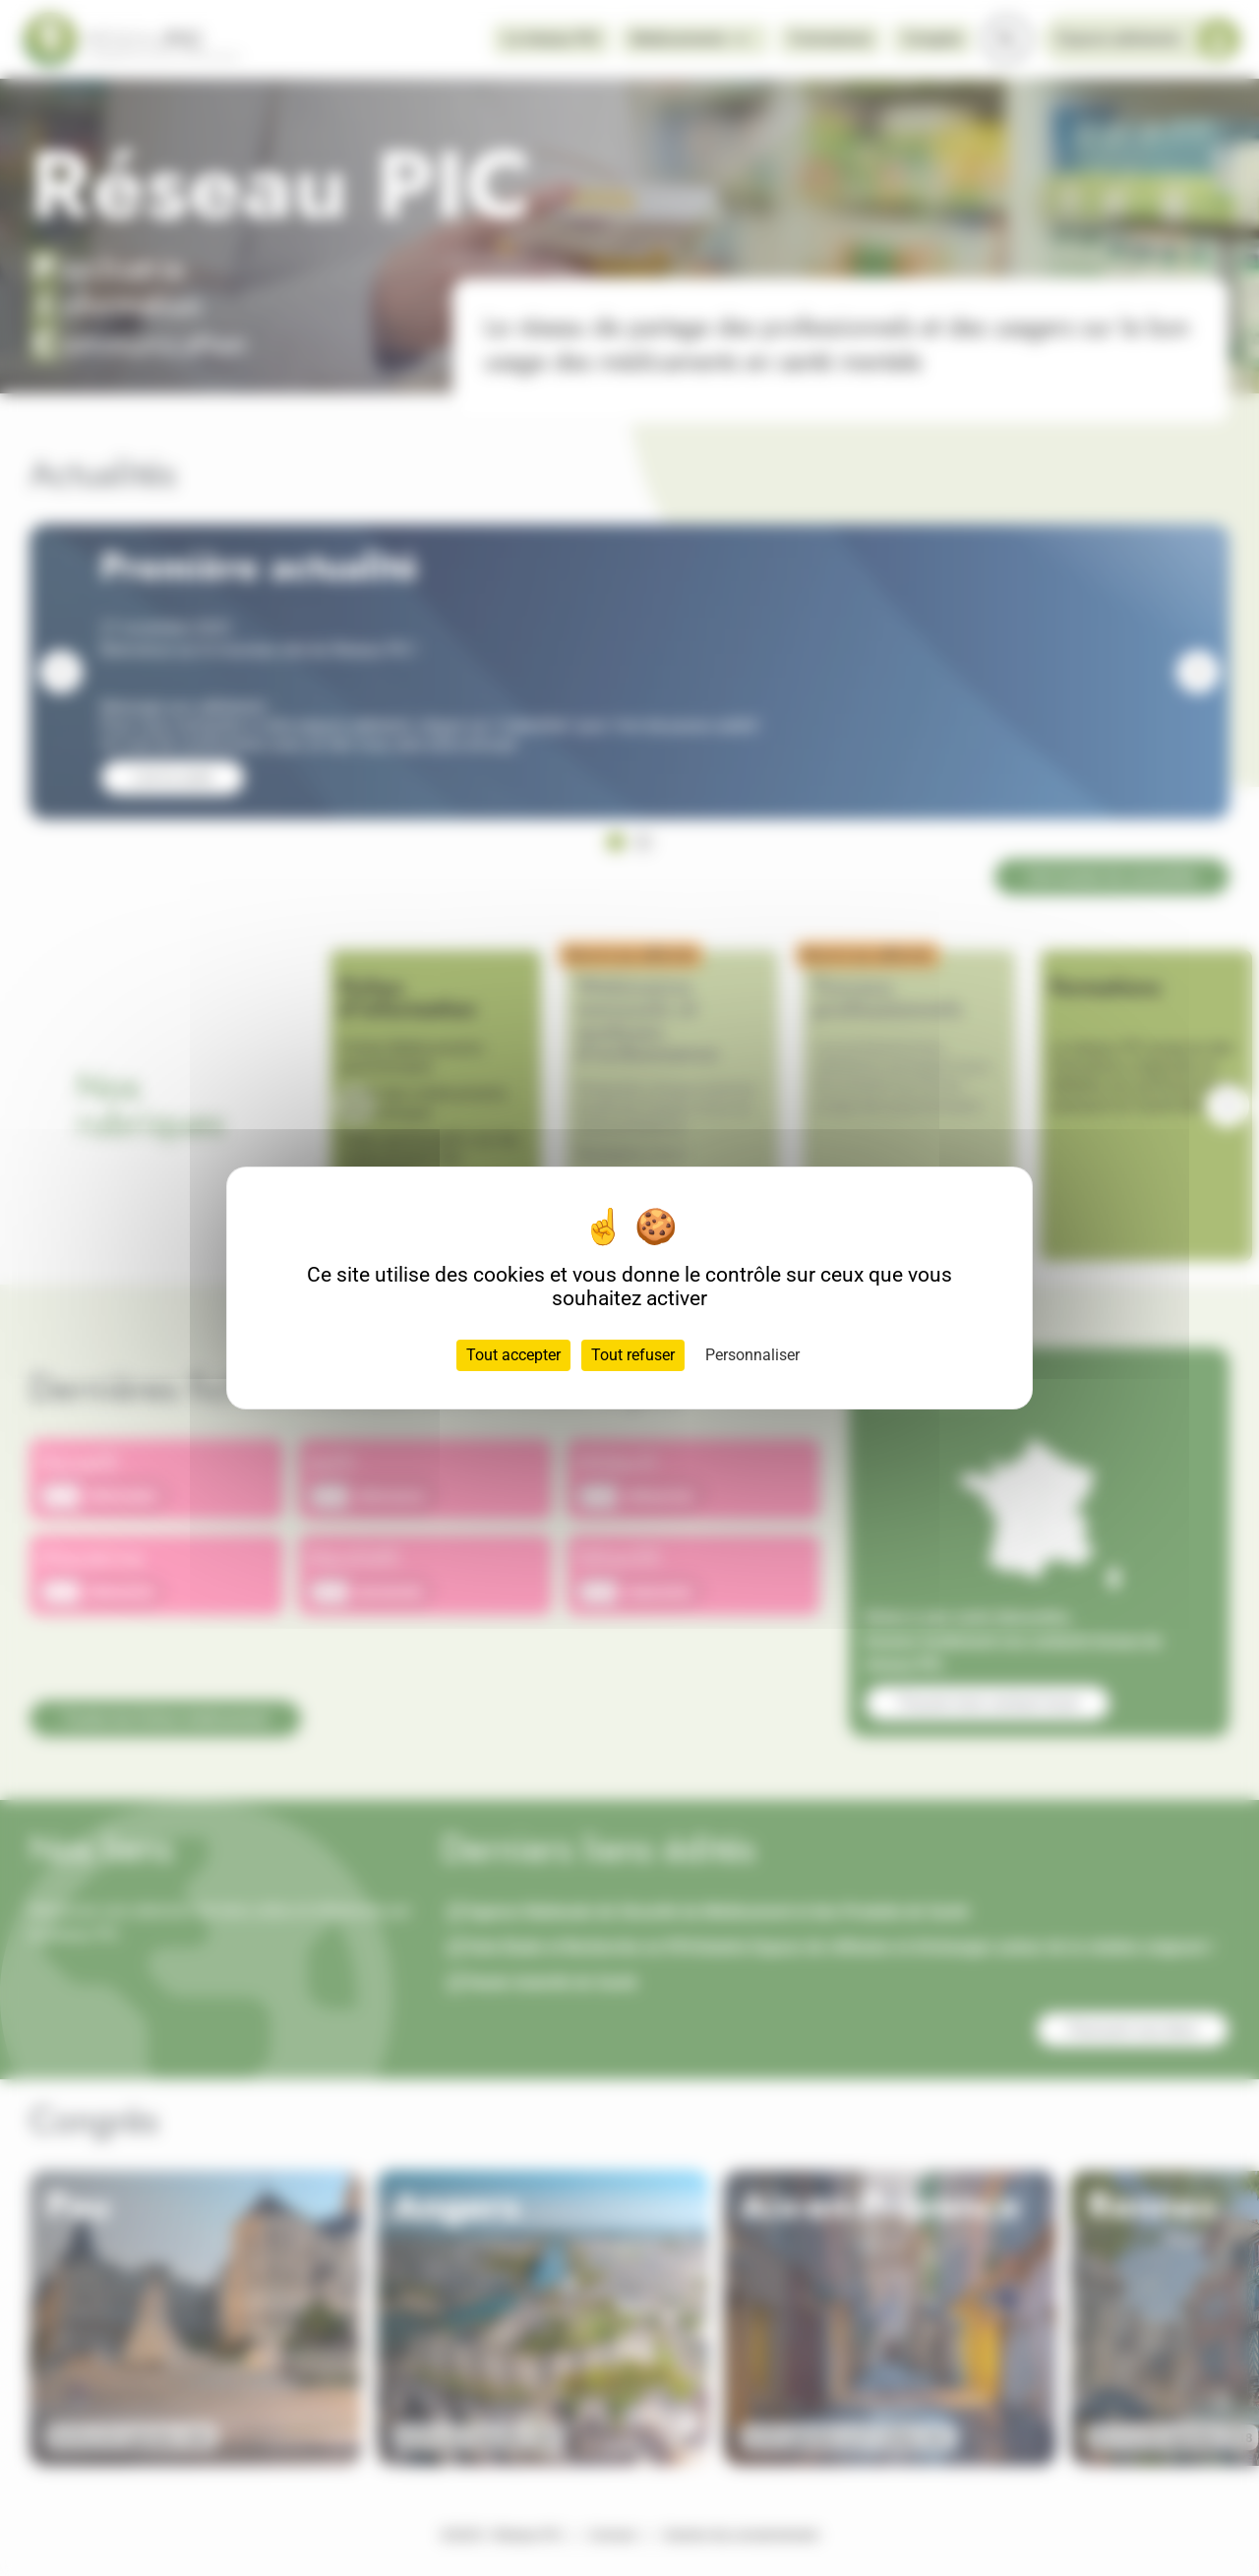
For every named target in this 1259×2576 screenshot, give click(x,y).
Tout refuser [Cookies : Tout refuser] (633, 1355)
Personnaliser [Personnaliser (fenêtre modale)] (752, 1355)
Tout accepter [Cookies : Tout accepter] (513, 1355)
